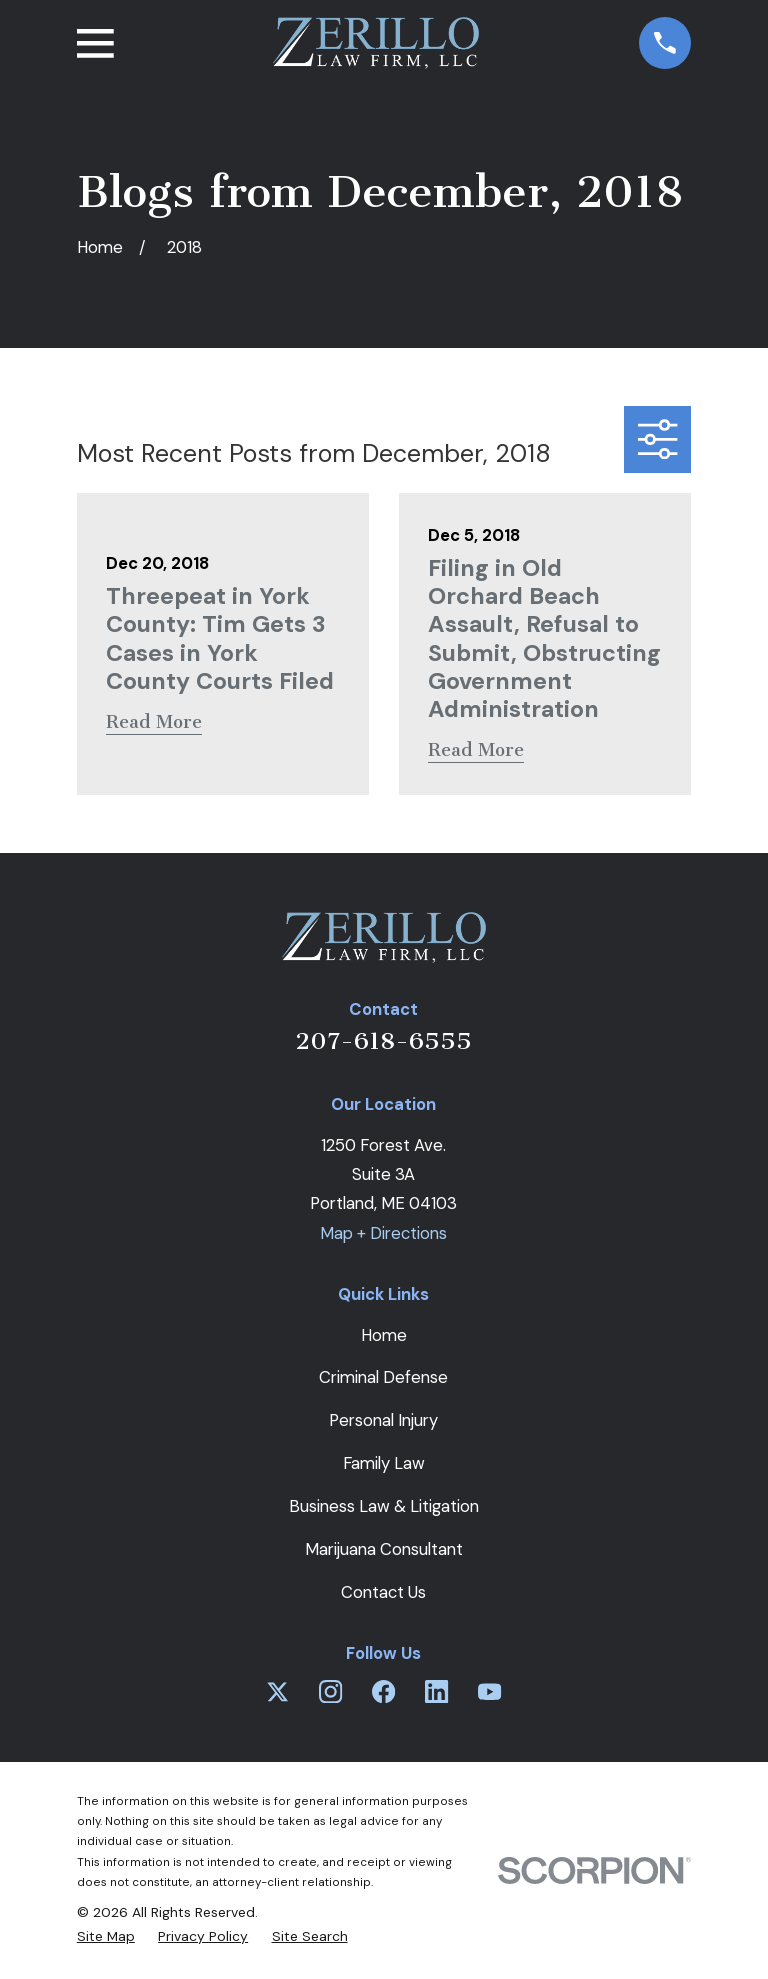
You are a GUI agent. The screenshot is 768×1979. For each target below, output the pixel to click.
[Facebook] (383, 1691)
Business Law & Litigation (384, 1506)
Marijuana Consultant (384, 1549)
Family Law (384, 1463)
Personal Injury (383, 1420)
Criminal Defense (383, 1377)
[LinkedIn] (436, 1691)
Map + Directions (383, 1233)
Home (384, 1335)
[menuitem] (106, 1936)
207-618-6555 (383, 1041)
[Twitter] (277, 1691)
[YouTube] (489, 1691)
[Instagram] (330, 1691)
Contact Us (383, 1592)
